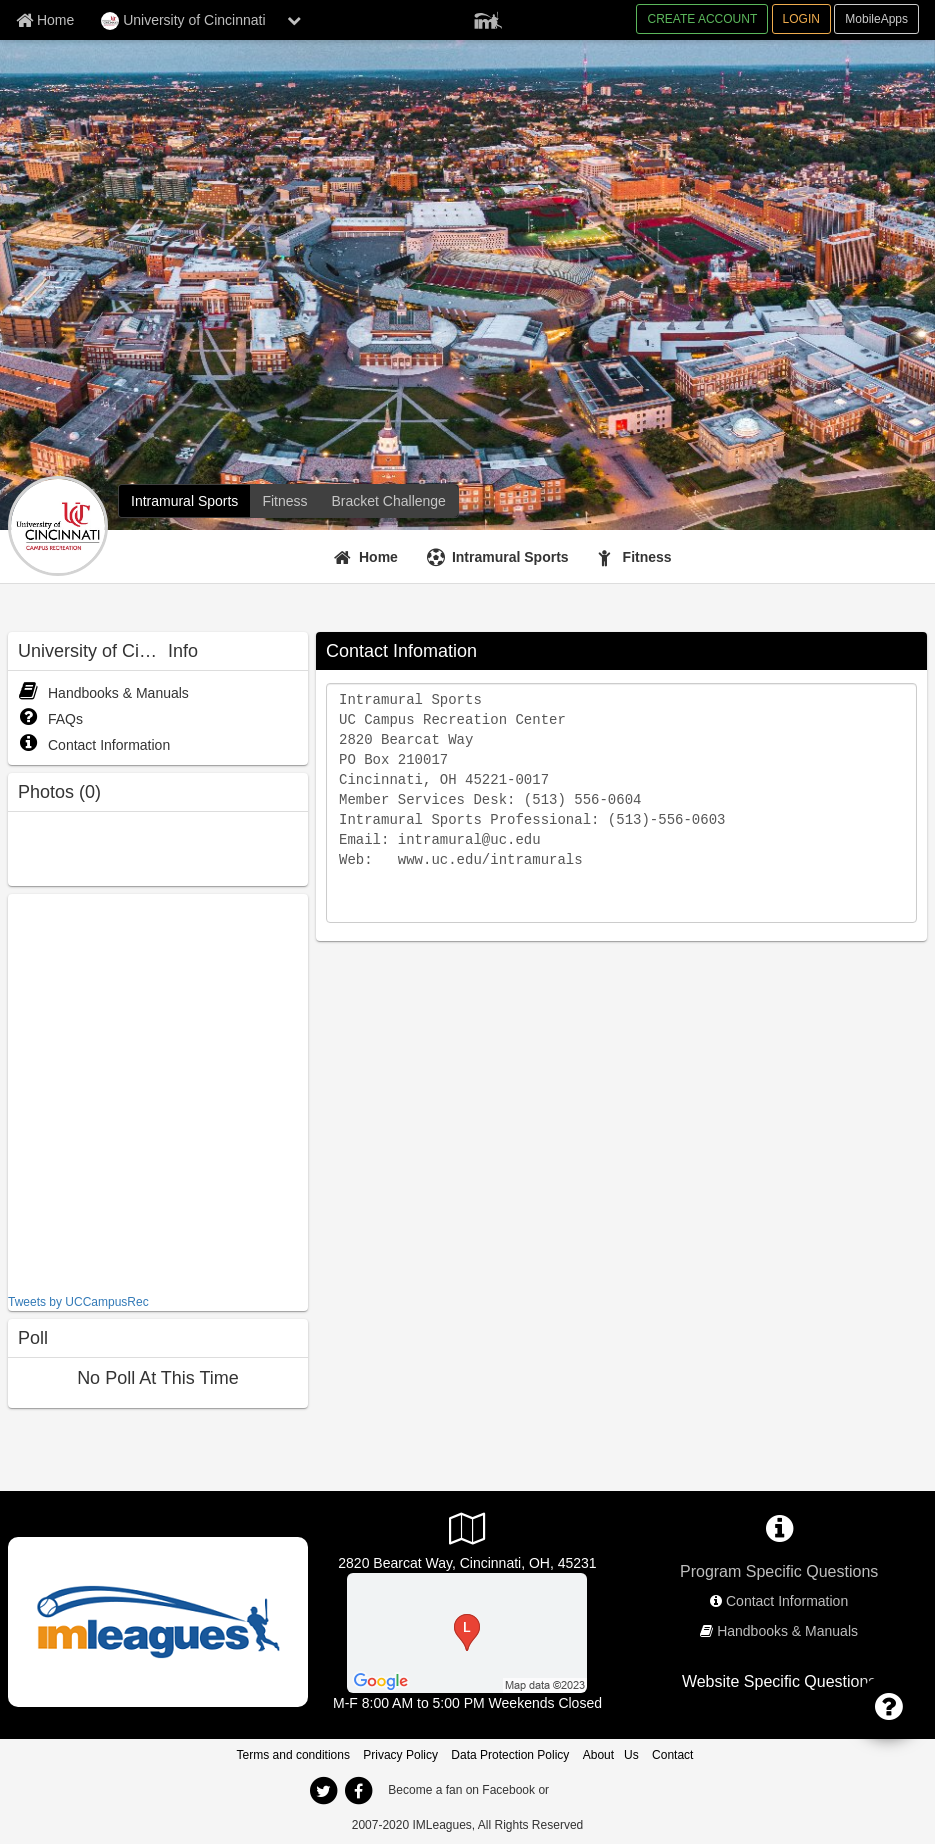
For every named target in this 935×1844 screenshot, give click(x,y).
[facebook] (359, 1791)
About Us (611, 1755)
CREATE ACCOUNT (702, 19)
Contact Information (94, 745)
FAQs (50, 719)
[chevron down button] (294, 20)
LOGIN (801, 19)
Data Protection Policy (510, 1755)
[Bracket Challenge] (389, 501)
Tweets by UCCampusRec (78, 1302)
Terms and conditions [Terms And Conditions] (293, 1755)
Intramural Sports (510, 557)
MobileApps (876, 19)
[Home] (368, 557)
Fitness (647, 557)
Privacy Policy (400, 1755)
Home (378, 557)
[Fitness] (284, 501)
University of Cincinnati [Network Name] (183, 21)
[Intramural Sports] (184, 501)
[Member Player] (488, 18)
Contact (672, 1755)
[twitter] (324, 1791)
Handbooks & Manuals (103, 693)
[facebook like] (158, 1091)
